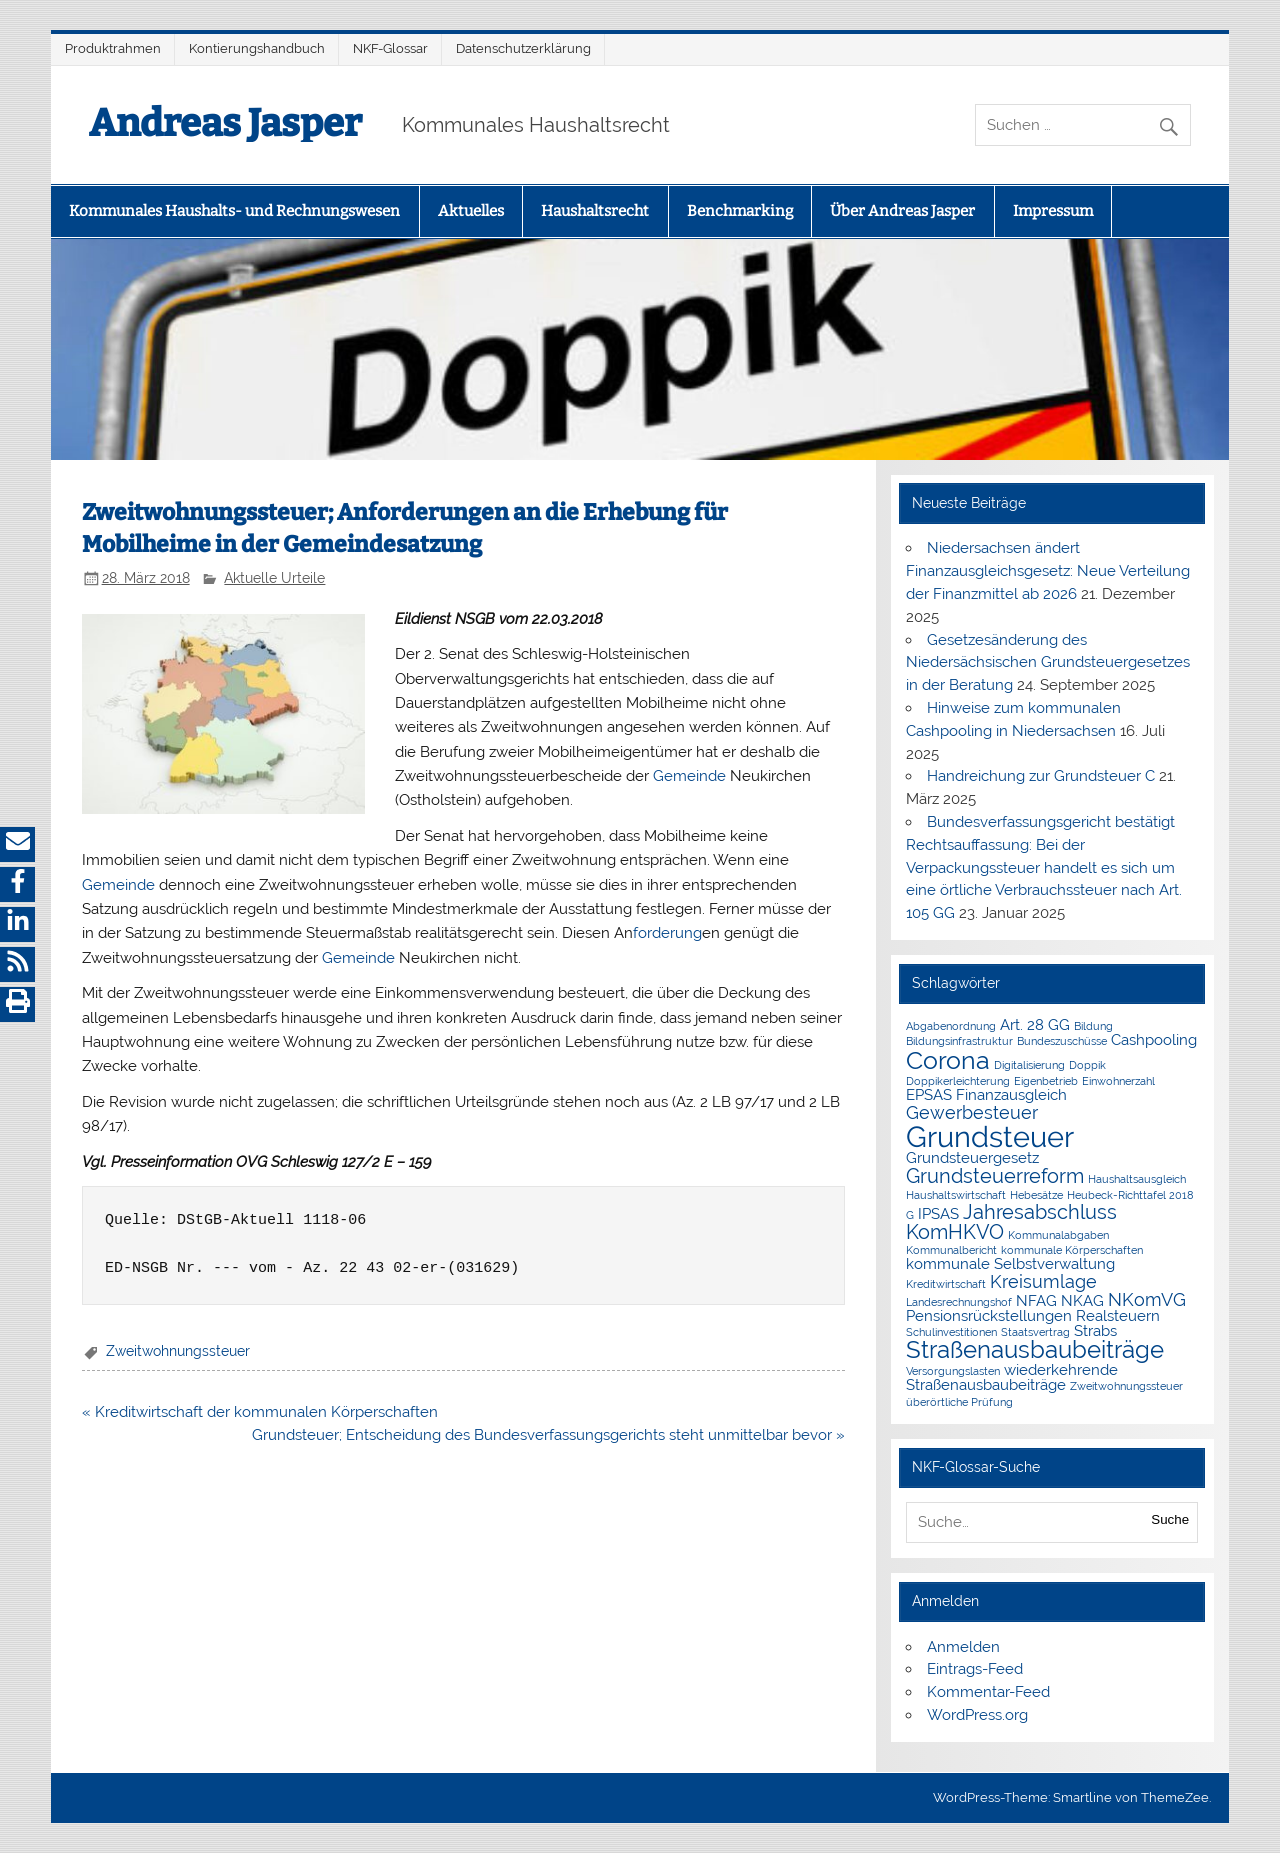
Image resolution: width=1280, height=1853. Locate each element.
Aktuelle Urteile (274, 578)
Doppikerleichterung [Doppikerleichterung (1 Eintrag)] (958, 1081)
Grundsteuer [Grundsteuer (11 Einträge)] (990, 1136)
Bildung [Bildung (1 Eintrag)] (1093, 1026)
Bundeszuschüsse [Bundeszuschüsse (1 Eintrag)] (1062, 1041)
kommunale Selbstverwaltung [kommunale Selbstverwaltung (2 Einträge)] (1010, 1264)
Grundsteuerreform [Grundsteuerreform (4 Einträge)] (995, 1176)
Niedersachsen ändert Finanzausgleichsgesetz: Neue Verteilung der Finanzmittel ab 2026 (1048, 571)
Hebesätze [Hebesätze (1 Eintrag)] (1036, 1195)
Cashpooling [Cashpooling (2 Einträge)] (1154, 1040)
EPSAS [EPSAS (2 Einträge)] (929, 1095)
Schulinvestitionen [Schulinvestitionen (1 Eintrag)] (951, 1332)
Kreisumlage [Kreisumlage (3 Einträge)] (1043, 1281)
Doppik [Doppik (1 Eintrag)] (1087, 1065)
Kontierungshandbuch (257, 48)
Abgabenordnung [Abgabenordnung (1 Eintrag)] (951, 1026)
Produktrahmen (113, 48)
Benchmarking (740, 211)
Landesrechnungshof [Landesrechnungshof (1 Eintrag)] (959, 1302)
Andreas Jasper (225, 123)
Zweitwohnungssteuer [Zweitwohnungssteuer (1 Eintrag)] (1126, 1386)
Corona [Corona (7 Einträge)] (948, 1060)
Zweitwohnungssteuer (178, 1351)
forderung (667, 933)
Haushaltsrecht (595, 211)
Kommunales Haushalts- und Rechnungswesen (234, 211)
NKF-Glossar (390, 48)
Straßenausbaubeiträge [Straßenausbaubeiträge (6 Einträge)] (1035, 1350)
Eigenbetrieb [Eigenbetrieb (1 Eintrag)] (1046, 1081)
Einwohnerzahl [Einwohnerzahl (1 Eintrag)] (1118, 1081)
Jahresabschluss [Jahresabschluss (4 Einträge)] (1040, 1212)
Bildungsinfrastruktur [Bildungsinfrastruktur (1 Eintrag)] (959, 1041)
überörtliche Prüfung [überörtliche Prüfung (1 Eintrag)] (959, 1402)
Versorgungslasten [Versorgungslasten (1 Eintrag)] (953, 1371)
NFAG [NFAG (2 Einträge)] (1036, 1301)
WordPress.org (977, 1715)
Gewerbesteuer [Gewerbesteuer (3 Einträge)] (972, 1112)
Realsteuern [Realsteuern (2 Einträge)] (1118, 1316)
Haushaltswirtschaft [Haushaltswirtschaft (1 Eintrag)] (956, 1195)
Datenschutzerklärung (523, 48)
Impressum (1053, 211)
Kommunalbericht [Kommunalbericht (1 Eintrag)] (951, 1250)
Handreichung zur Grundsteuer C (1041, 776)
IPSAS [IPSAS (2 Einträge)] (938, 1214)
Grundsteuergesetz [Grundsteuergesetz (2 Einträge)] (972, 1158)
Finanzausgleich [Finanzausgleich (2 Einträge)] (1011, 1095)
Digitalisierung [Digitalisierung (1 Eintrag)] (1029, 1065)
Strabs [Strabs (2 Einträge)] (1095, 1331)
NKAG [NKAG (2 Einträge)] (1082, 1301)
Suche (1170, 1519)
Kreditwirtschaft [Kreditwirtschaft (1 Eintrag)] (946, 1284)
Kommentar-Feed (988, 1692)
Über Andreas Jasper (902, 211)
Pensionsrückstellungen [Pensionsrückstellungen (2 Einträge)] (989, 1316)
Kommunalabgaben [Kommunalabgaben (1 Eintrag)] (1058, 1235)
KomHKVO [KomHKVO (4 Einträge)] (955, 1232)
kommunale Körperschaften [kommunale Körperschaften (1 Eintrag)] (1072, 1250)
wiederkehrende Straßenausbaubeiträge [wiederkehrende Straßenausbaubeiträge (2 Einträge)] (1012, 1377)
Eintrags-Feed (975, 1669)
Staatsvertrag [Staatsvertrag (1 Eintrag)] (1035, 1332)
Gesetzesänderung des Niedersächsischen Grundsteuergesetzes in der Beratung (1048, 663)
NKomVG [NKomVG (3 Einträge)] (1147, 1299)
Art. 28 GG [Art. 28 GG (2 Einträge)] (1035, 1025)
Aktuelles (471, 211)
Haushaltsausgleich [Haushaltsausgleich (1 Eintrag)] (1137, 1179)
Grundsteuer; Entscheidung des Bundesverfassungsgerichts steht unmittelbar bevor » (548, 1435)
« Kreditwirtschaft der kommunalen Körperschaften (260, 1412)
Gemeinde (689, 776)
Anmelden (963, 1647)
